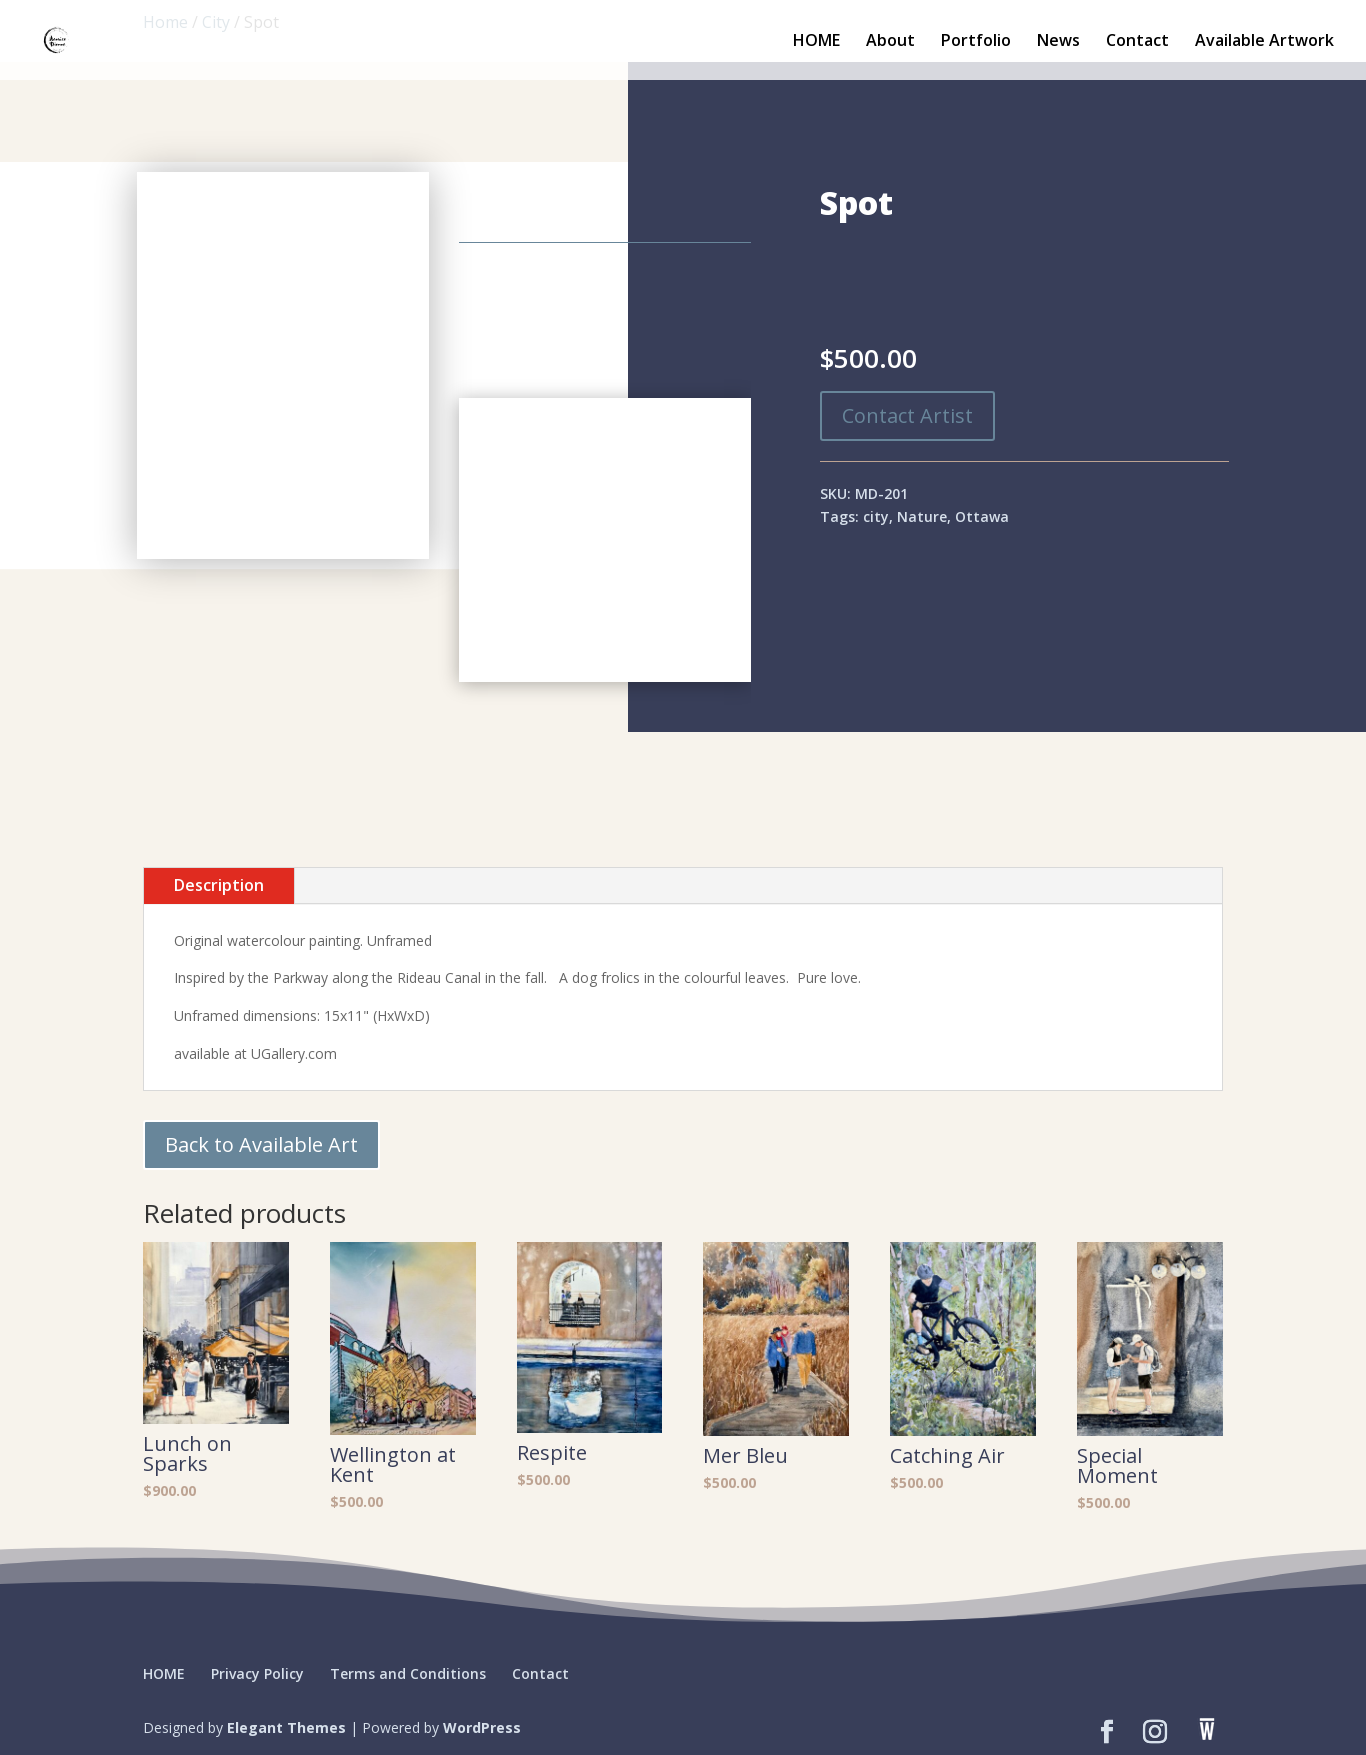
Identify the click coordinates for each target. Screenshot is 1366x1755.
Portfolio (976, 42)
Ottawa (982, 516)
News (1058, 42)
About (890, 42)
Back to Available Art (261, 1144)
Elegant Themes (286, 1727)
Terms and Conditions (408, 1673)
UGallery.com (294, 1053)
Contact (1137, 42)
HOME (816, 42)
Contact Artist (907, 415)
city (876, 516)
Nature (922, 516)
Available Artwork (1264, 42)
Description (219, 885)
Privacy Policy (257, 1673)
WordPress (482, 1727)
